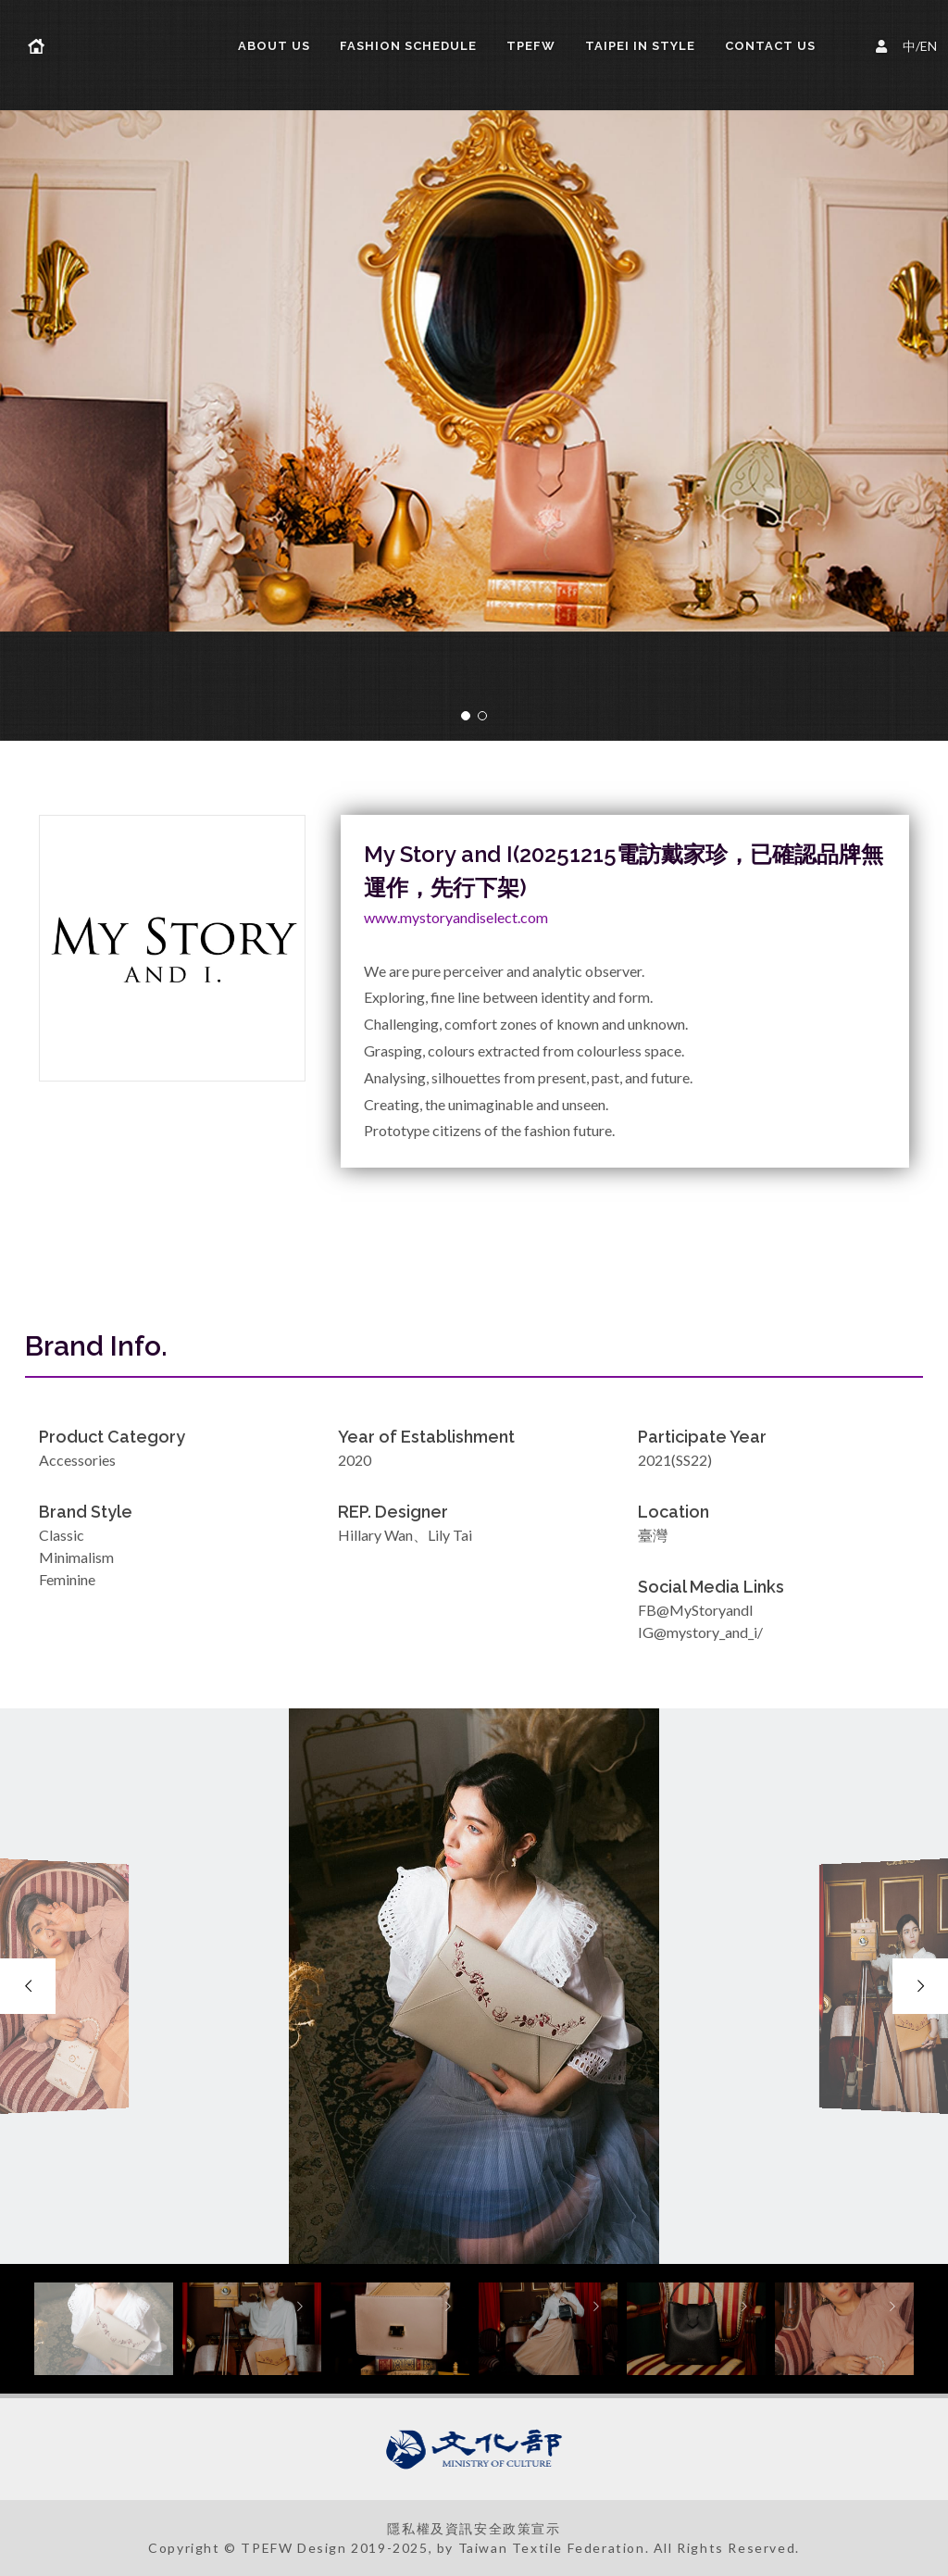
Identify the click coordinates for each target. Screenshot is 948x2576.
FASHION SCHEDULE (408, 46)
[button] (465, 715)
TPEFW (530, 46)
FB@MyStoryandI (696, 1610)
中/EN (909, 44)
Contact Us (770, 46)
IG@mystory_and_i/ (700, 1632)
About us (274, 46)
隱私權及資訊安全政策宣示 (473, 2528)
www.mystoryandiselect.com (456, 917)
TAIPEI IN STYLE (640, 46)
